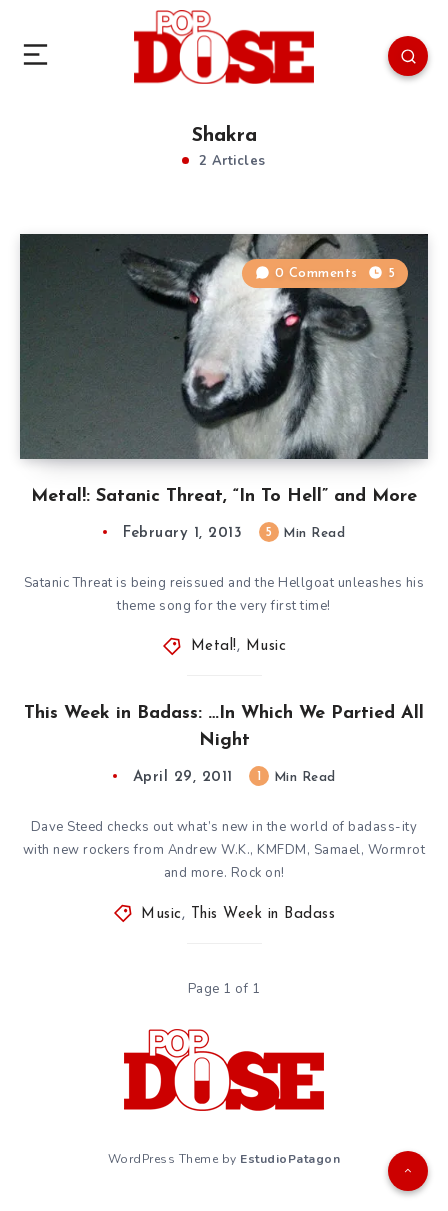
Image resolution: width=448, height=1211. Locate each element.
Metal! (214, 646)
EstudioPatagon (290, 1159)
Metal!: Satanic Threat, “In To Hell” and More (224, 496)
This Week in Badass (263, 914)
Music (266, 646)
